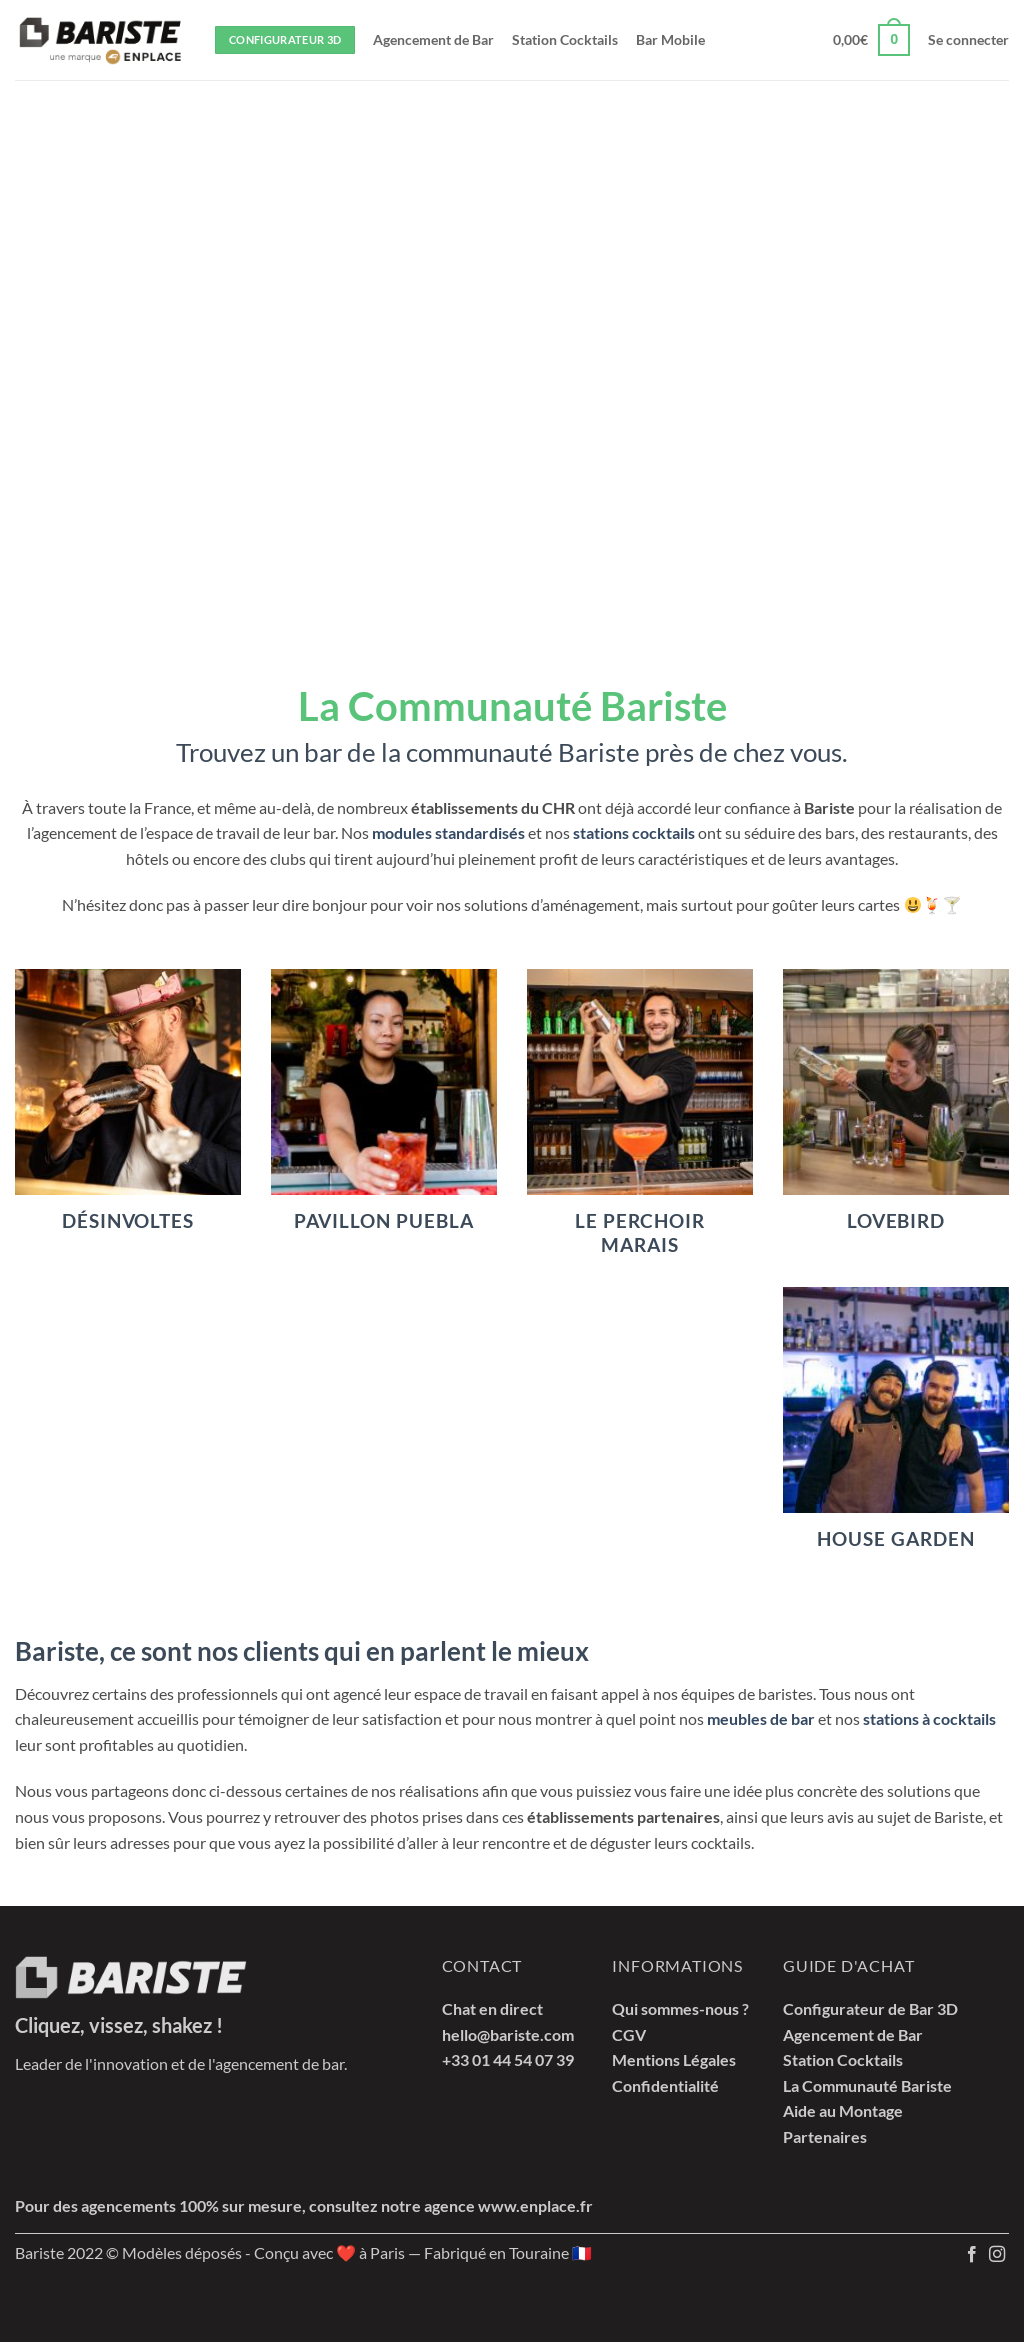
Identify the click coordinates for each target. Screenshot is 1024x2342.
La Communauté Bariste (867, 2085)
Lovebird (896, 1221)
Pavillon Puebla (383, 1221)
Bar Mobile (670, 39)
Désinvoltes (128, 1221)
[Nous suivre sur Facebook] (972, 2255)
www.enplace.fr (535, 2205)
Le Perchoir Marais (640, 1233)
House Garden (895, 1539)
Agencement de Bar (433, 39)
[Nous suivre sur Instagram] (997, 2255)
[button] (871, 40)
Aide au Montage (843, 2110)
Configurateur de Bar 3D (870, 2008)
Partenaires (825, 2136)
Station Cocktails (565, 39)
